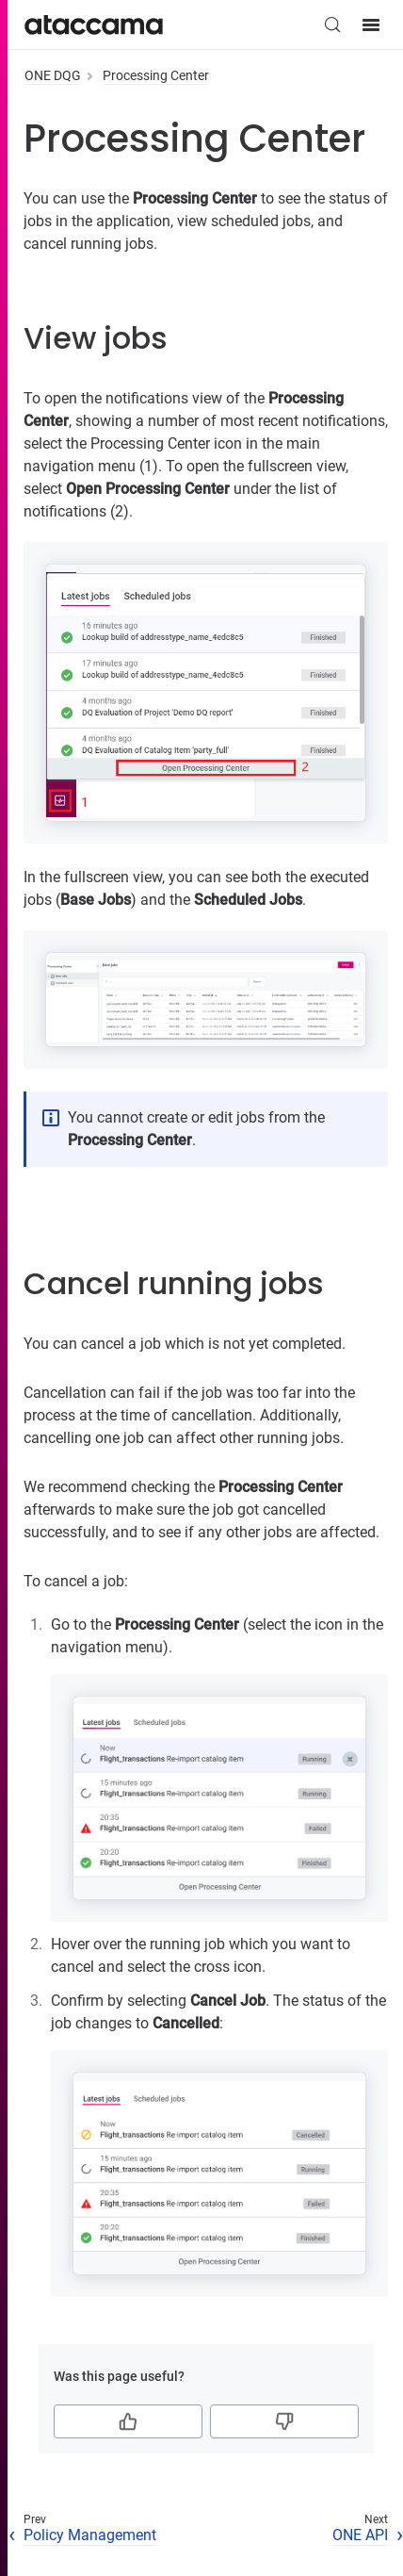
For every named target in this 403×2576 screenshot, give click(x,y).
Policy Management (90, 2535)
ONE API (360, 2535)
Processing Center (156, 75)
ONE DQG (52, 75)
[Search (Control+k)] (332, 24)
